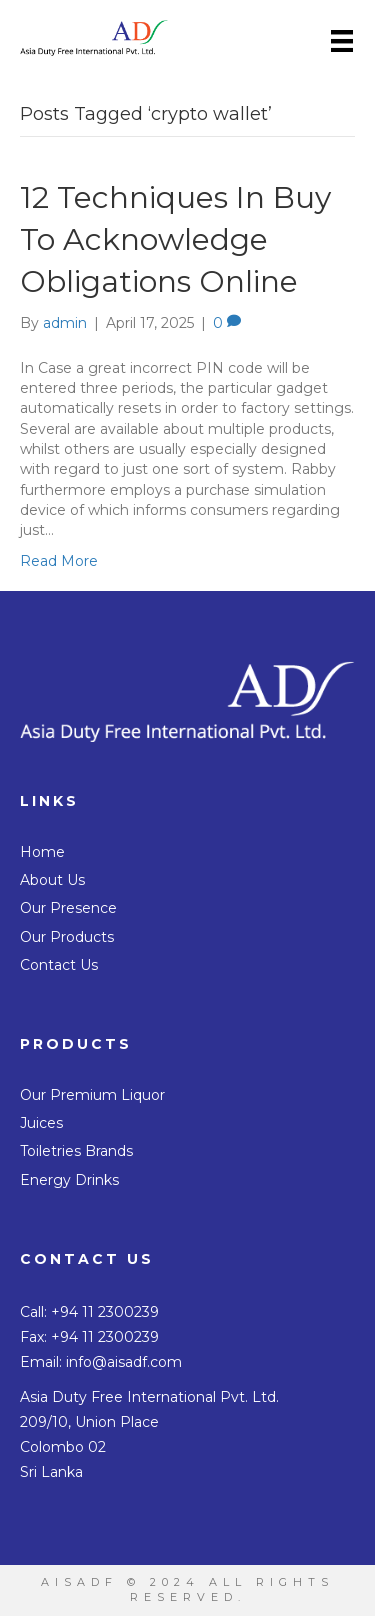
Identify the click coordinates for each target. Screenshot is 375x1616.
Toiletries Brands (76, 1151)
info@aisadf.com (124, 1362)
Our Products (67, 937)
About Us (52, 880)
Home (42, 852)
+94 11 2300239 (105, 1312)
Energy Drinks (69, 1180)
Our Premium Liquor (92, 1095)
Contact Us (59, 965)
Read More (59, 561)
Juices (41, 1123)
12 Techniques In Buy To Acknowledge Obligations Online (175, 239)
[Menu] (342, 41)
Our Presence (68, 908)
